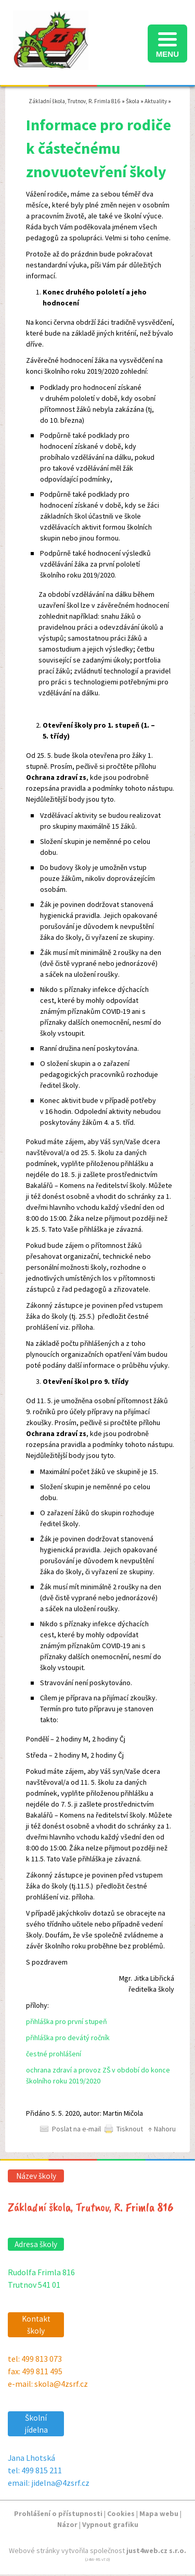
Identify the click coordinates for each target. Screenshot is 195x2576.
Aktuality (156, 101)
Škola (132, 101)
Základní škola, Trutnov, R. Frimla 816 (75, 101)
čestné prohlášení (53, 2053)
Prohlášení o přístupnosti (58, 2513)
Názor (67, 2524)
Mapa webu (158, 2513)
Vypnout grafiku (110, 2524)
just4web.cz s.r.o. (156, 2550)
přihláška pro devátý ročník (68, 2037)
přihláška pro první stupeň (66, 2021)
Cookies (121, 2513)
